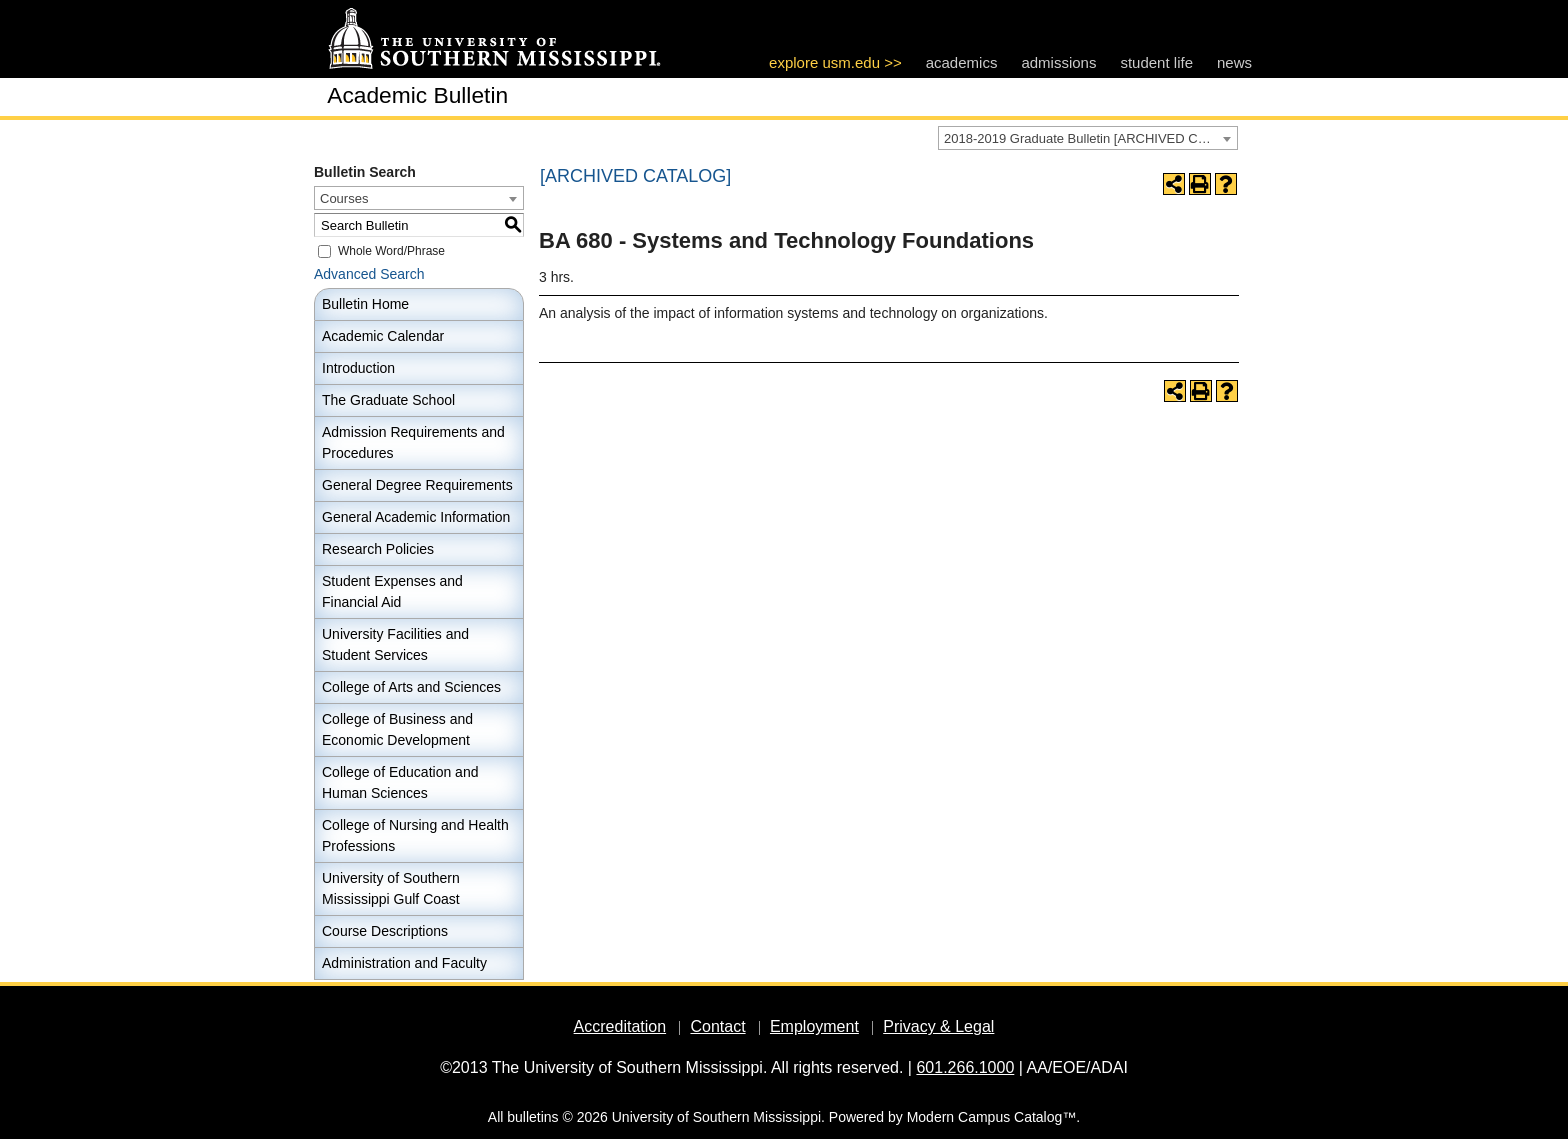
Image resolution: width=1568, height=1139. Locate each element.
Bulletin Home (365, 304)
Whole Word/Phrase (391, 251)
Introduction (358, 368)
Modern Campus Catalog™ (992, 1117)
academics (962, 62)
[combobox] (1088, 138)
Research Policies (378, 549)
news (1234, 62)
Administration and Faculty (404, 963)
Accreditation (620, 1026)
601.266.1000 (965, 1067)
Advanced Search (369, 274)
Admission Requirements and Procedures (413, 442)
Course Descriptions (385, 931)
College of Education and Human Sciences (400, 782)
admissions (1058, 62)
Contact (717, 1026)
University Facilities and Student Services (395, 644)
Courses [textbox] (344, 198)
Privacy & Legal (938, 1026)
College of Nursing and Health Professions (415, 835)
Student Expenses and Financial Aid (392, 591)
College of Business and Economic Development (397, 729)
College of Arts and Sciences (411, 687)
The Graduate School (388, 400)
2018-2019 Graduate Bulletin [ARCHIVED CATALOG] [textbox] (1090, 138)
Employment (814, 1026)
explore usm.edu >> (835, 62)
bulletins (532, 1117)
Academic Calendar (383, 336)
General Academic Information (416, 517)
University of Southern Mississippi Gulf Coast (391, 888)
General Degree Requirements (417, 485)
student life (1156, 62)
